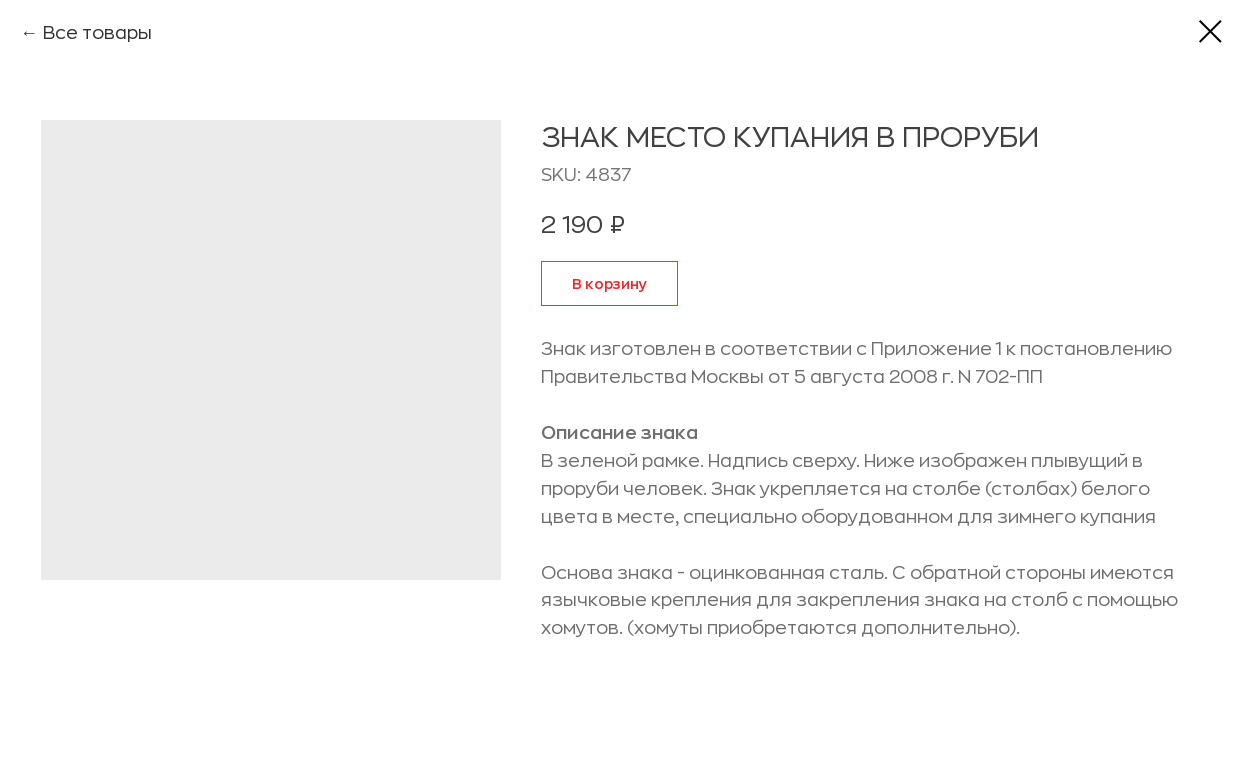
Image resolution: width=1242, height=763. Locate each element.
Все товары (97, 33)
